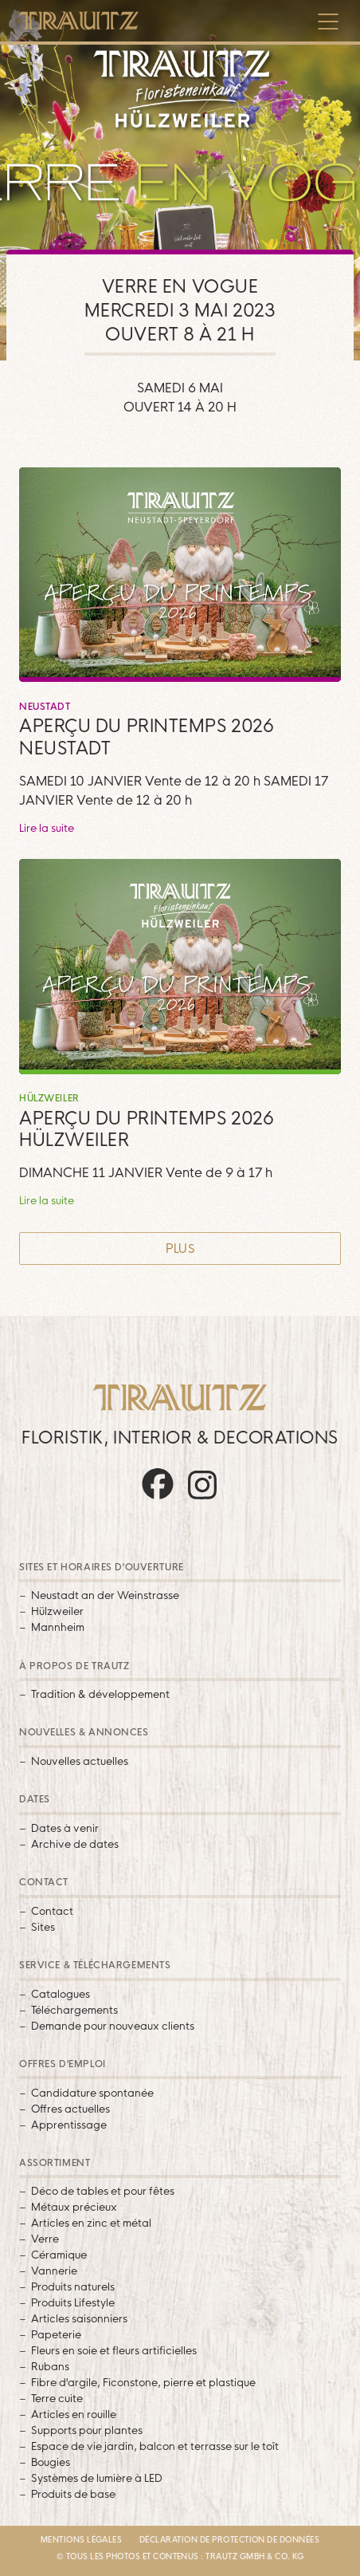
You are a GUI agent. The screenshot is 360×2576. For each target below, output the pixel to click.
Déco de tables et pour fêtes (102, 2190)
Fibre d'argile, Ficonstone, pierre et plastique (143, 2382)
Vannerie (54, 2270)
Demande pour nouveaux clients (112, 2025)
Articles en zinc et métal (91, 2222)
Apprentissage (69, 2124)
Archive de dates (75, 1843)
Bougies (50, 2462)
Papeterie (56, 2334)
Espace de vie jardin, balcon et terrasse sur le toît (155, 2446)
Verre (45, 2238)
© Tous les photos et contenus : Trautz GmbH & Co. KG (180, 2556)
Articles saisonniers (79, 2318)
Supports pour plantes (87, 2430)
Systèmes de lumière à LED (96, 2478)
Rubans (50, 2366)
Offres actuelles (70, 2108)
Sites (43, 1926)
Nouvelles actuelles (79, 1761)
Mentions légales (82, 2539)
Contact (52, 1910)
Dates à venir (65, 1828)
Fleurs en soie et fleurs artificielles (114, 2350)
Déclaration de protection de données (229, 2539)
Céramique (59, 2254)
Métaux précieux (74, 2206)
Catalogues (60, 1993)
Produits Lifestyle (73, 2302)
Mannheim (57, 1627)
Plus (180, 1248)
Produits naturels (73, 2286)
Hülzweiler (57, 1611)
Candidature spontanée (92, 2092)
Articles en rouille (73, 2414)
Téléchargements (74, 2009)
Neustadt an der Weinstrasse (105, 1595)
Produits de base (73, 2493)
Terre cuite (57, 2398)
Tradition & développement (100, 1694)
